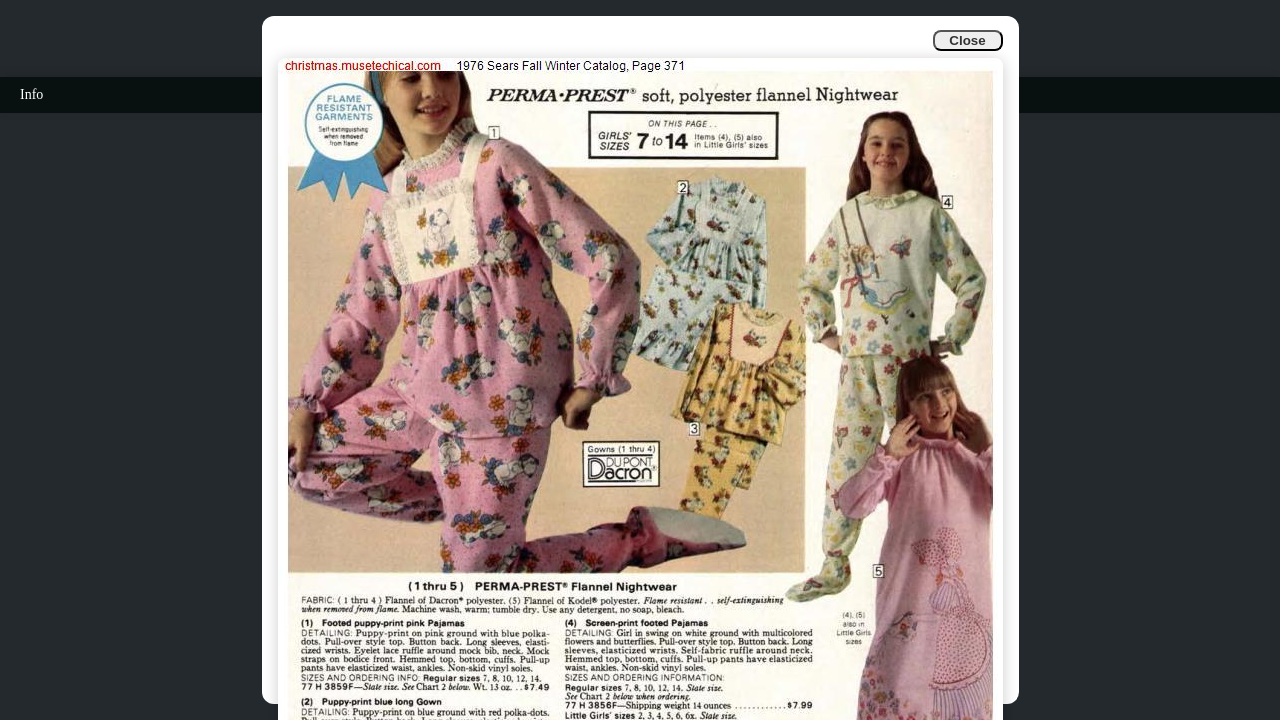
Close (967, 40)
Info (31, 94)
